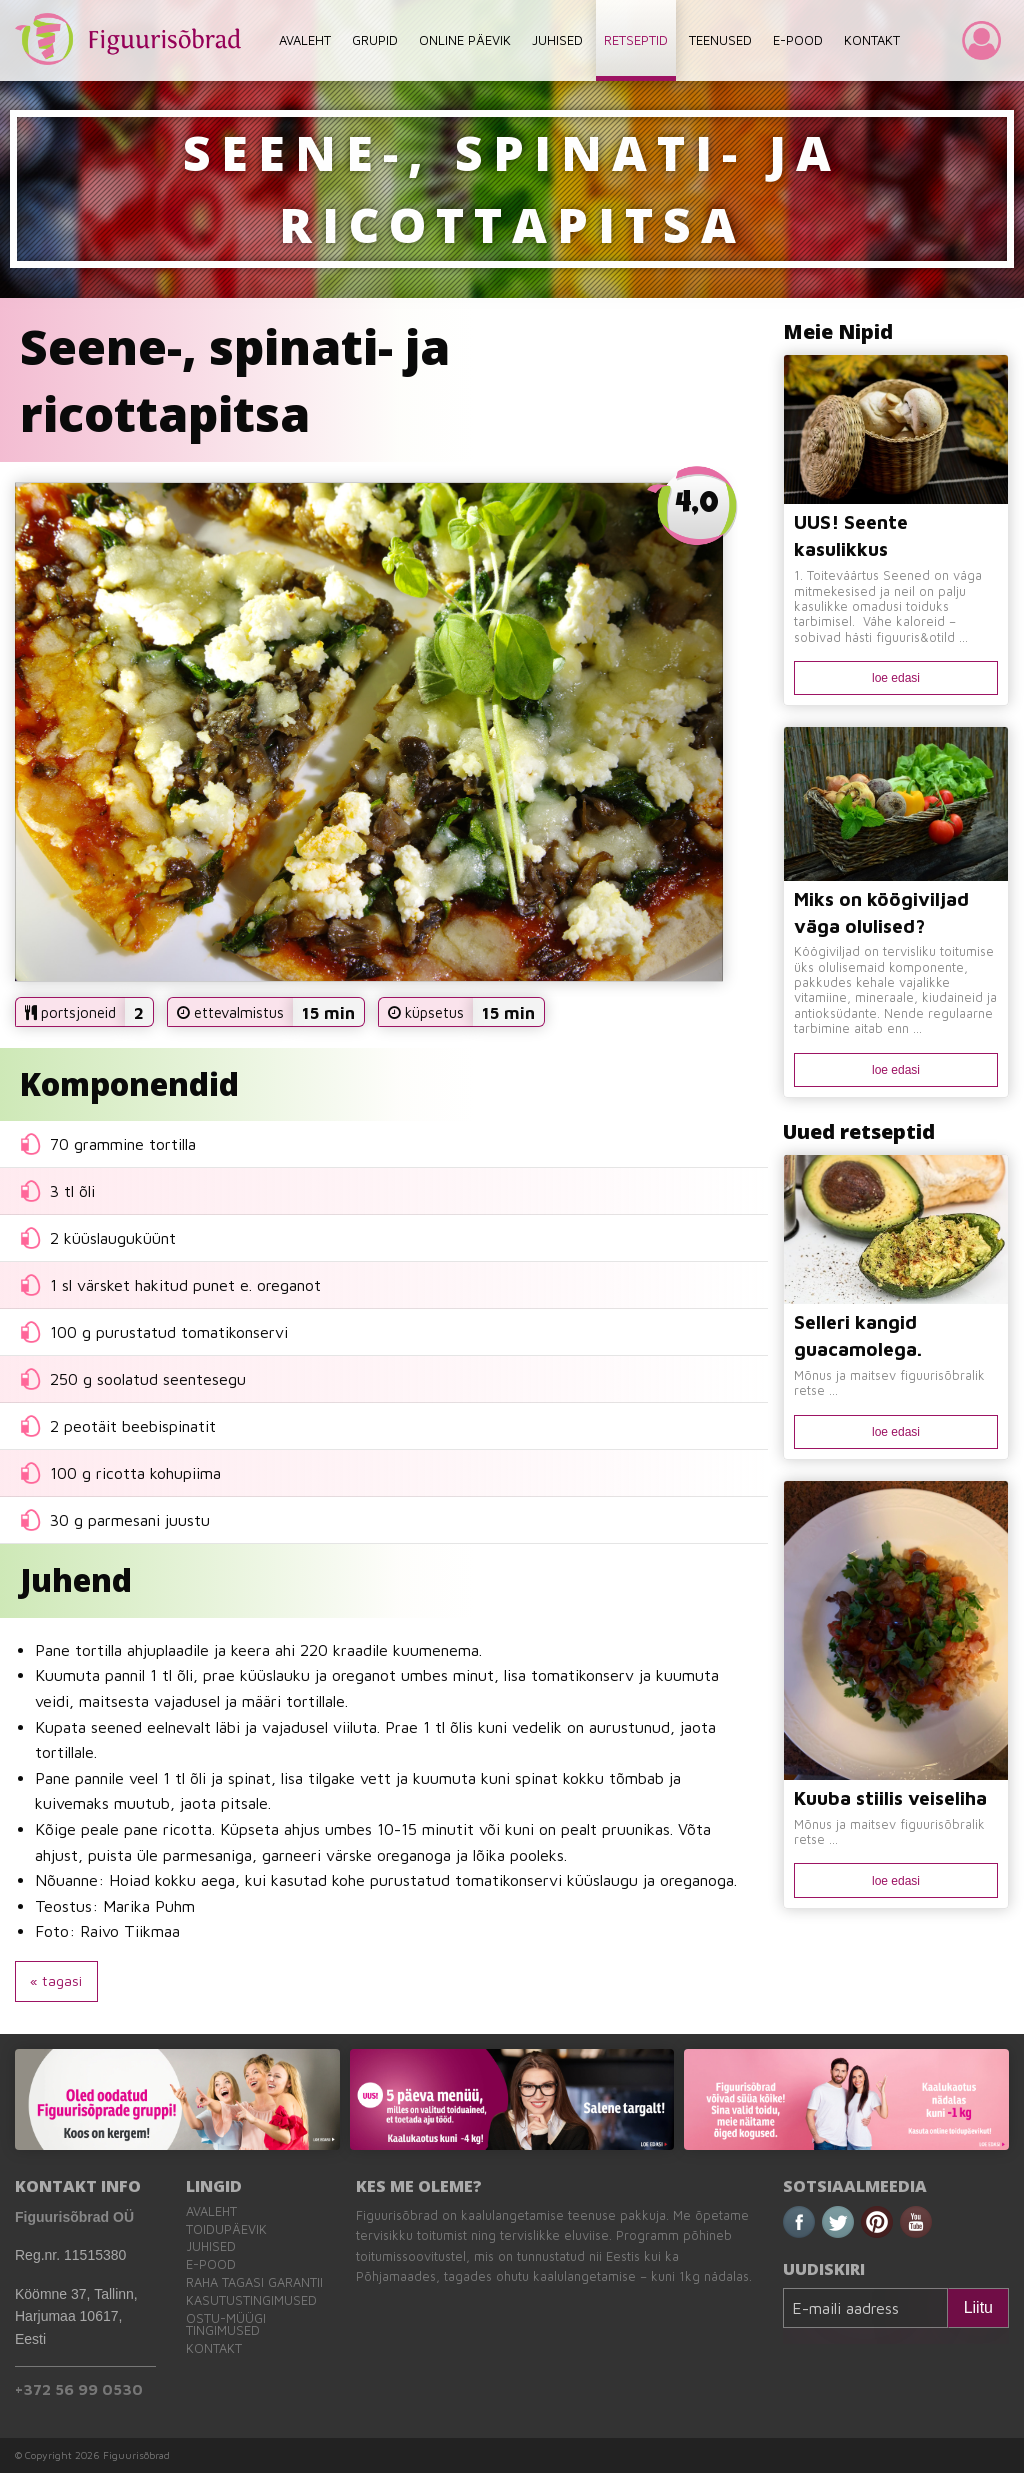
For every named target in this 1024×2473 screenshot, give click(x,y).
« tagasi (56, 1980)
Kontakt (214, 2348)
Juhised (211, 2246)
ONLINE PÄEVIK (465, 40)
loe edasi (896, 678)
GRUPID (375, 40)
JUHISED (557, 40)
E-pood (211, 2264)
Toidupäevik (226, 2229)
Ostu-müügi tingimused (226, 2325)
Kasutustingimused (251, 2300)
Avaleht (211, 2211)
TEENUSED (720, 40)
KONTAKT (872, 40)
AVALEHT (305, 40)
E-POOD (798, 40)
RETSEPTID (636, 40)
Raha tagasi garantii (254, 2282)
